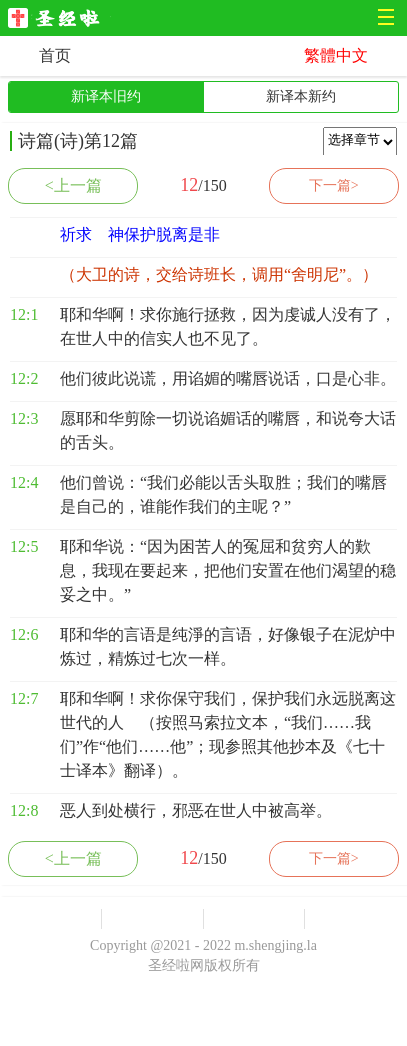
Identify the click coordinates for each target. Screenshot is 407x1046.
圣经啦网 (59, 19)
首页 (55, 55)
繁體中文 (336, 55)
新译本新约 (301, 96)
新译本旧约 (106, 96)
